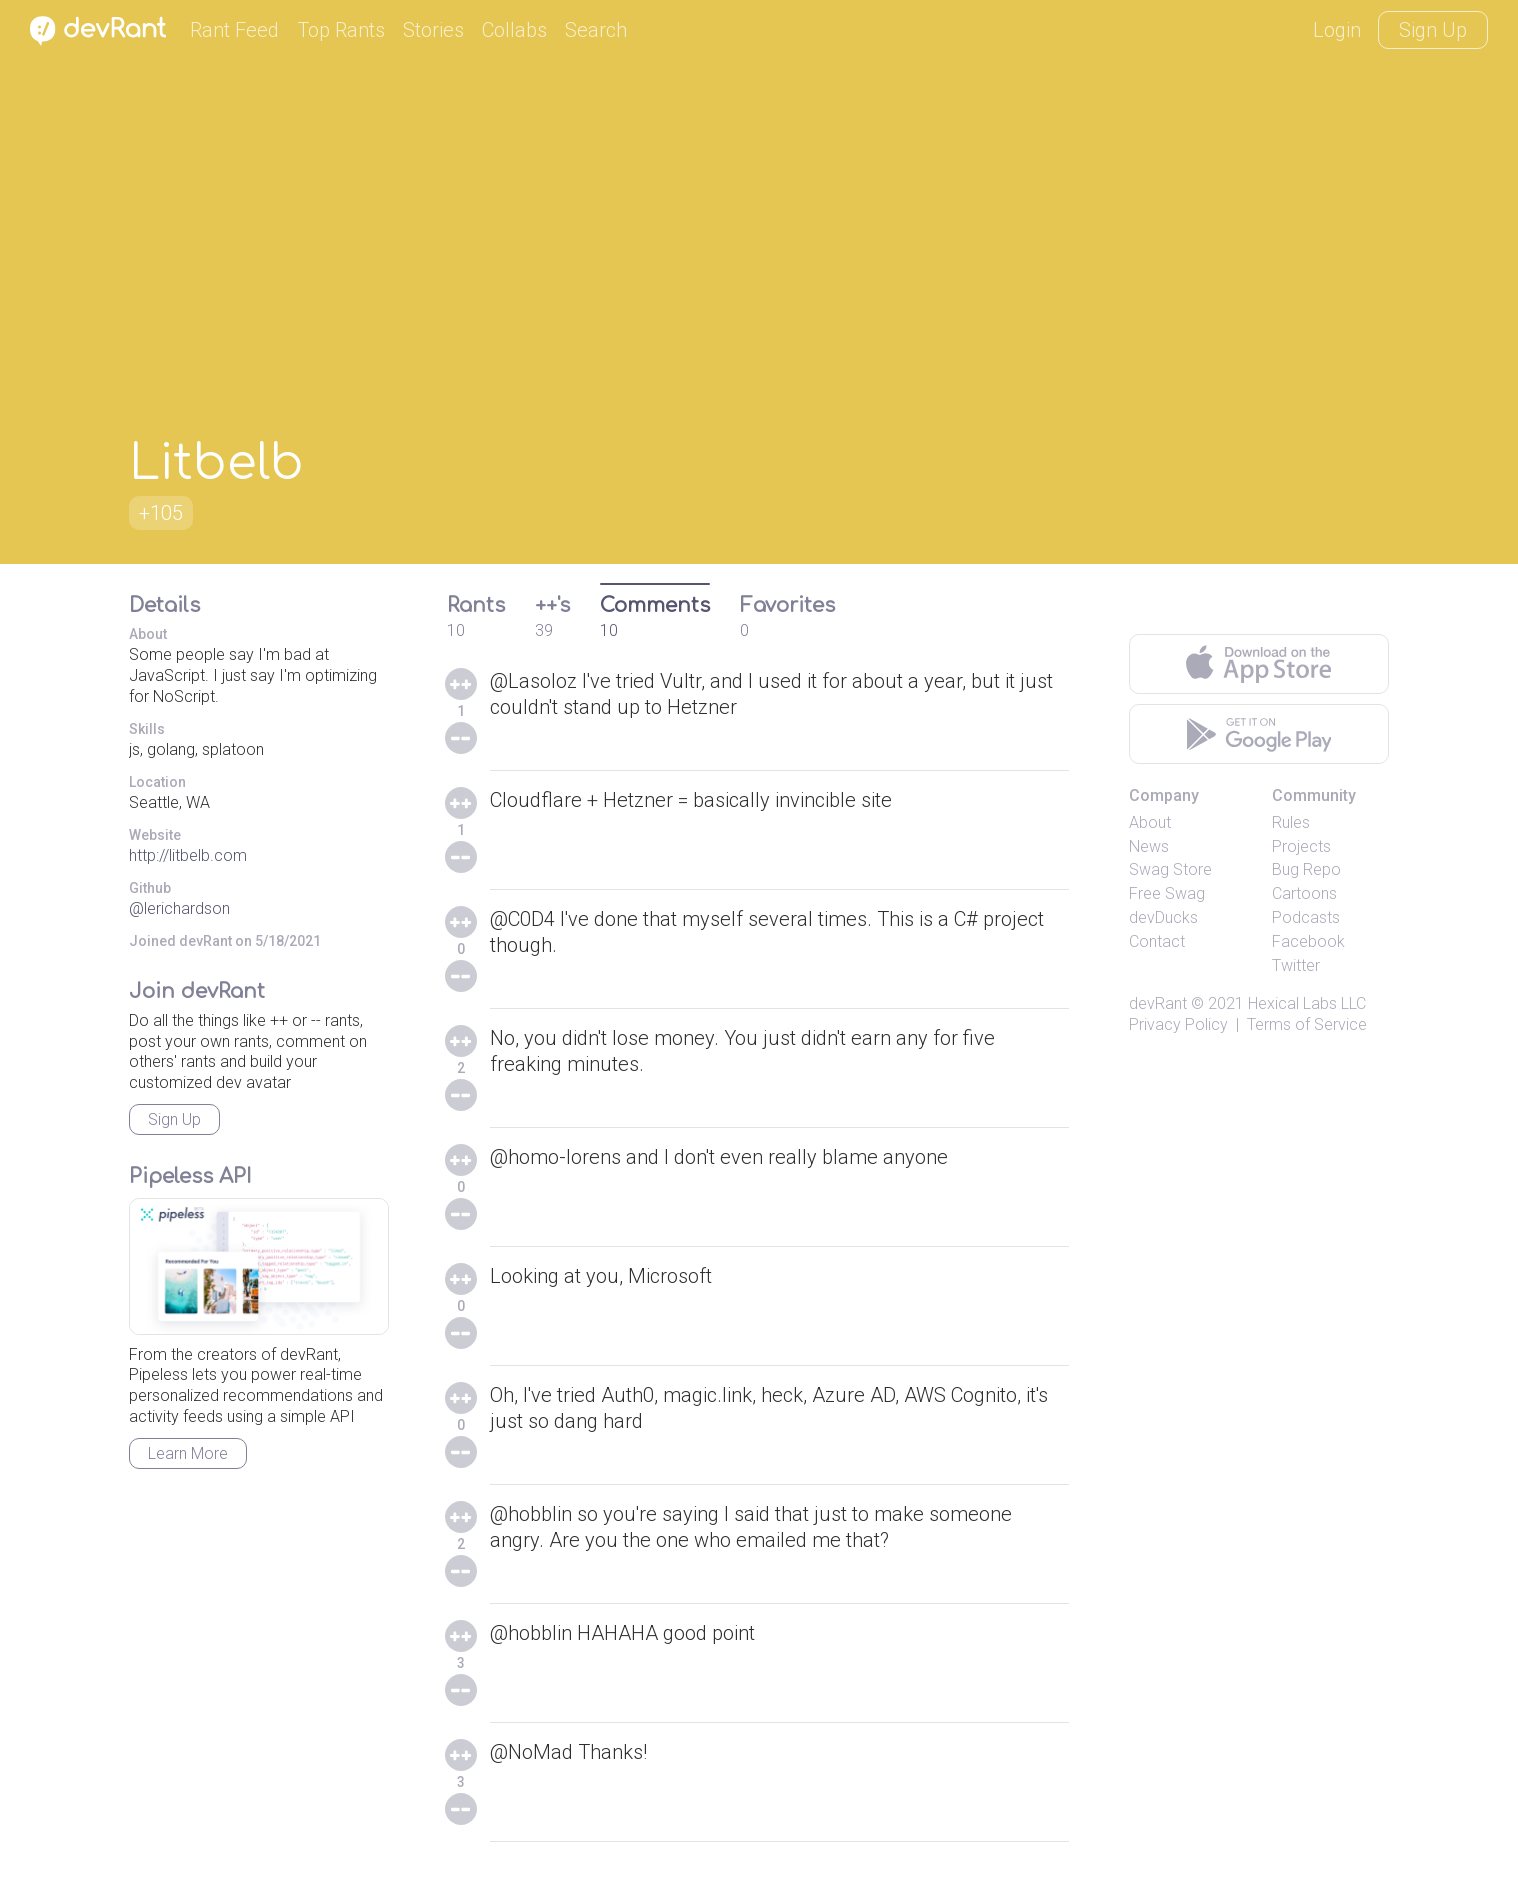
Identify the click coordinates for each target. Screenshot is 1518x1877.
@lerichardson (179, 908)
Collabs (514, 30)
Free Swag (1167, 893)
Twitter (1296, 965)
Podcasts (1306, 917)
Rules (1291, 822)
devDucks (1163, 917)
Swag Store (1170, 869)
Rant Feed (234, 30)
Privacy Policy (1178, 1024)
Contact (1157, 941)
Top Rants (341, 30)
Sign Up (1433, 30)
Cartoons (1304, 893)
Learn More (188, 1453)
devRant (1158, 1003)
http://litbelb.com (188, 855)
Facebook (1308, 941)
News (1149, 846)
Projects (1301, 846)
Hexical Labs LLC (1307, 1003)
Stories (433, 30)
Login (1337, 30)
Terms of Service (1307, 1024)
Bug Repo (1306, 869)
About (1150, 822)
